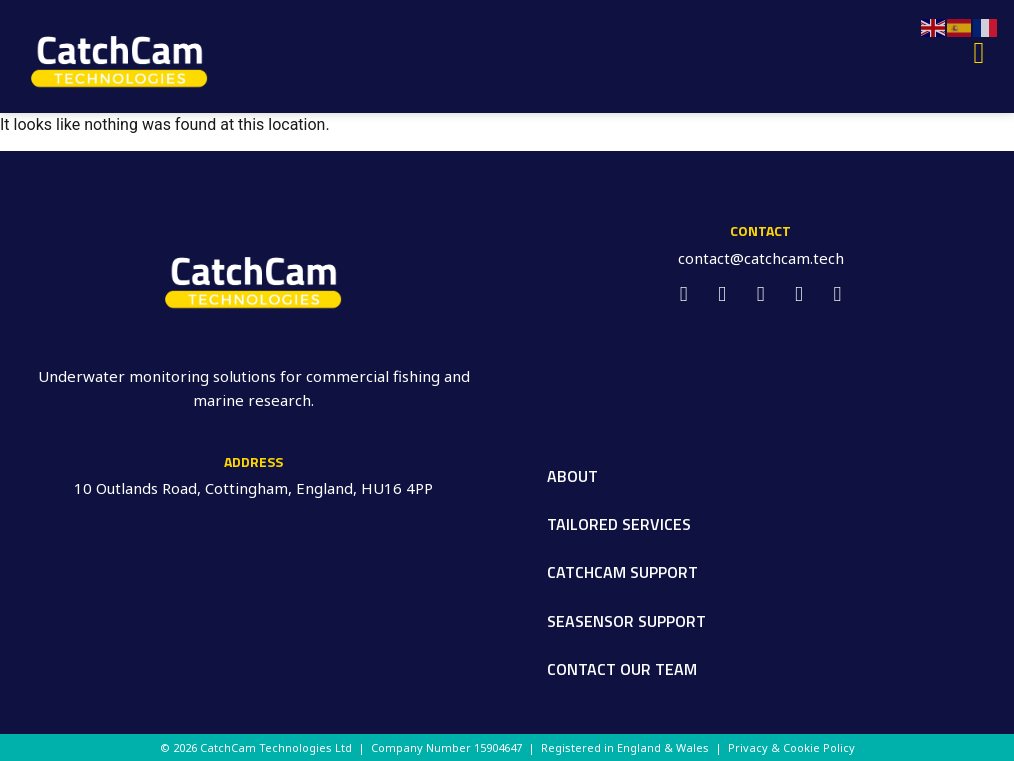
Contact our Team (622, 669)
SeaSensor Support (626, 621)
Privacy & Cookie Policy (791, 747)
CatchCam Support (622, 572)
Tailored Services (619, 524)
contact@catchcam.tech (761, 258)
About (572, 476)
